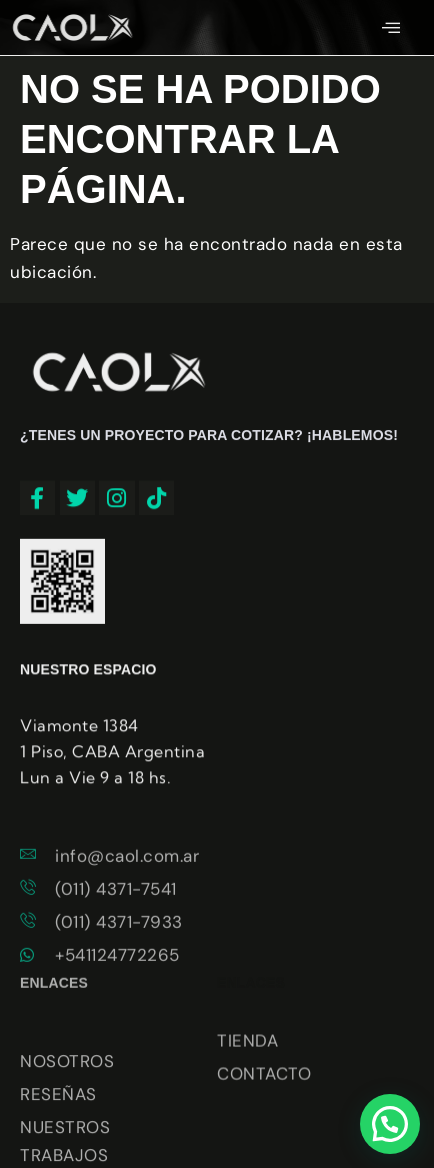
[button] (390, 1124)
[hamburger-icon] (391, 27)
